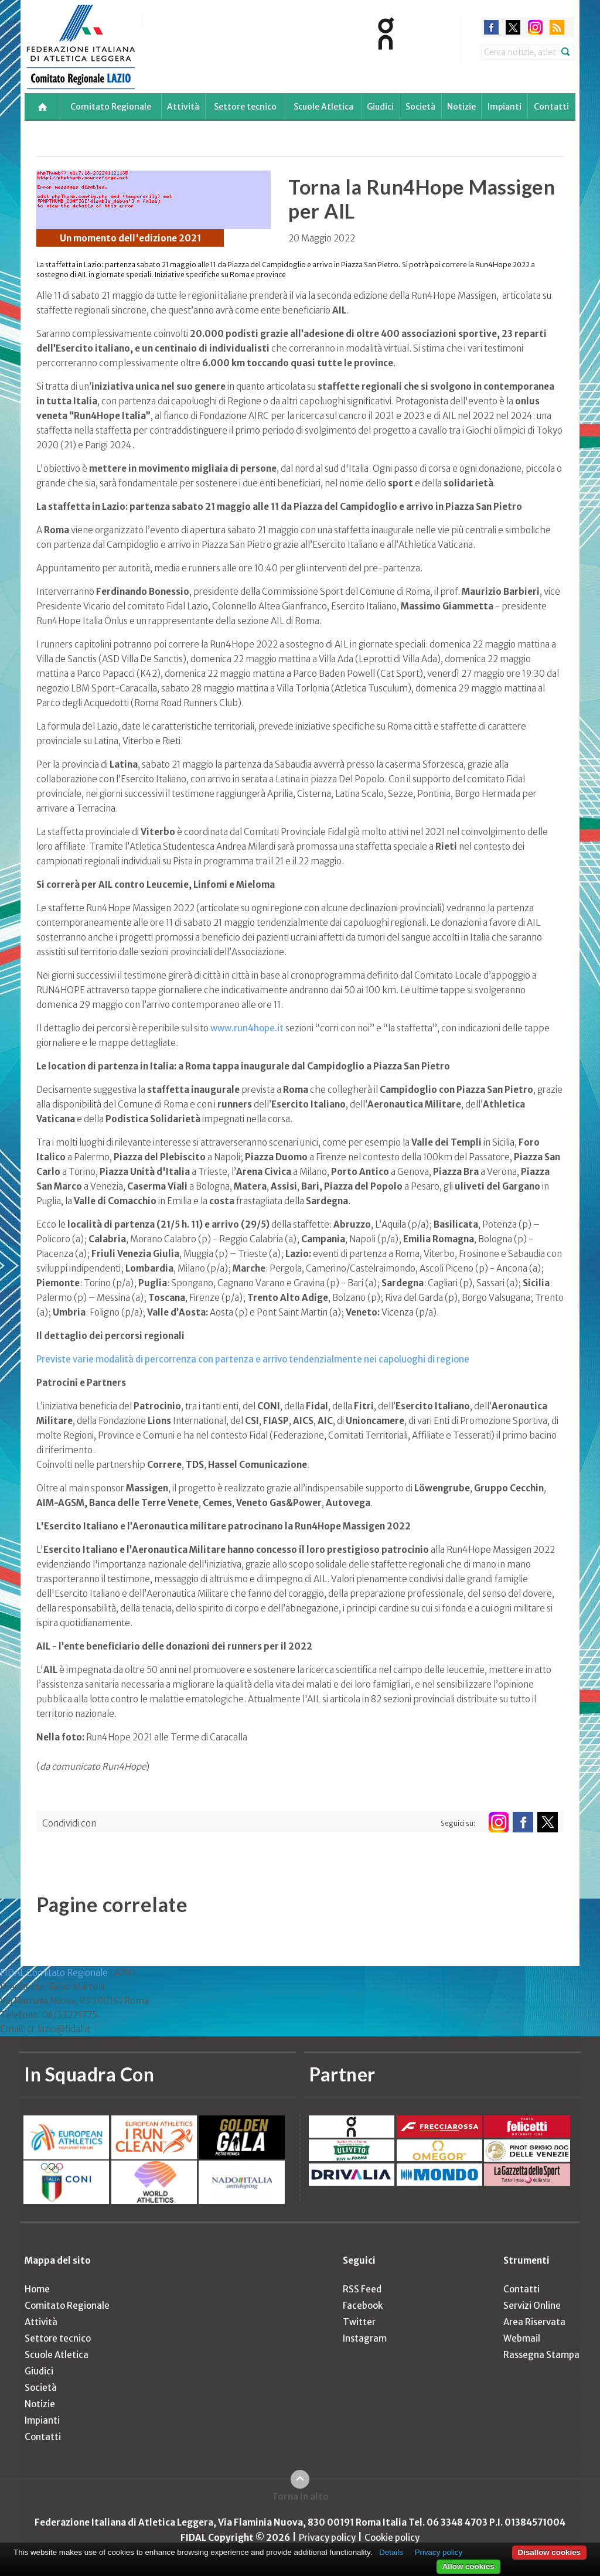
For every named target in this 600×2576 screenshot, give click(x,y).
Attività (183, 106)
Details (391, 2552)
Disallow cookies (549, 2552)
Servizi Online (532, 2305)
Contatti (551, 106)
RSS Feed (362, 2289)
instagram (535, 27)
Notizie (461, 106)
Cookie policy (392, 2537)
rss (557, 27)
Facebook (363, 2305)
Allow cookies (468, 2566)
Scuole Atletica (323, 106)
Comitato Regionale (110, 106)
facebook (491, 27)
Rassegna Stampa (541, 2354)
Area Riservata (534, 2322)
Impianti (504, 106)
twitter (513, 27)
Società (420, 106)
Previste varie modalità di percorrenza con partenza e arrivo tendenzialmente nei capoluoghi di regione (252, 1359)
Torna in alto (300, 2496)
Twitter (359, 2322)
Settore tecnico (245, 106)
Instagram (365, 2338)
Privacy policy (327, 2537)
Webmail (521, 2338)
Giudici (380, 106)
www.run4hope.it (247, 1028)
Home (37, 2289)
